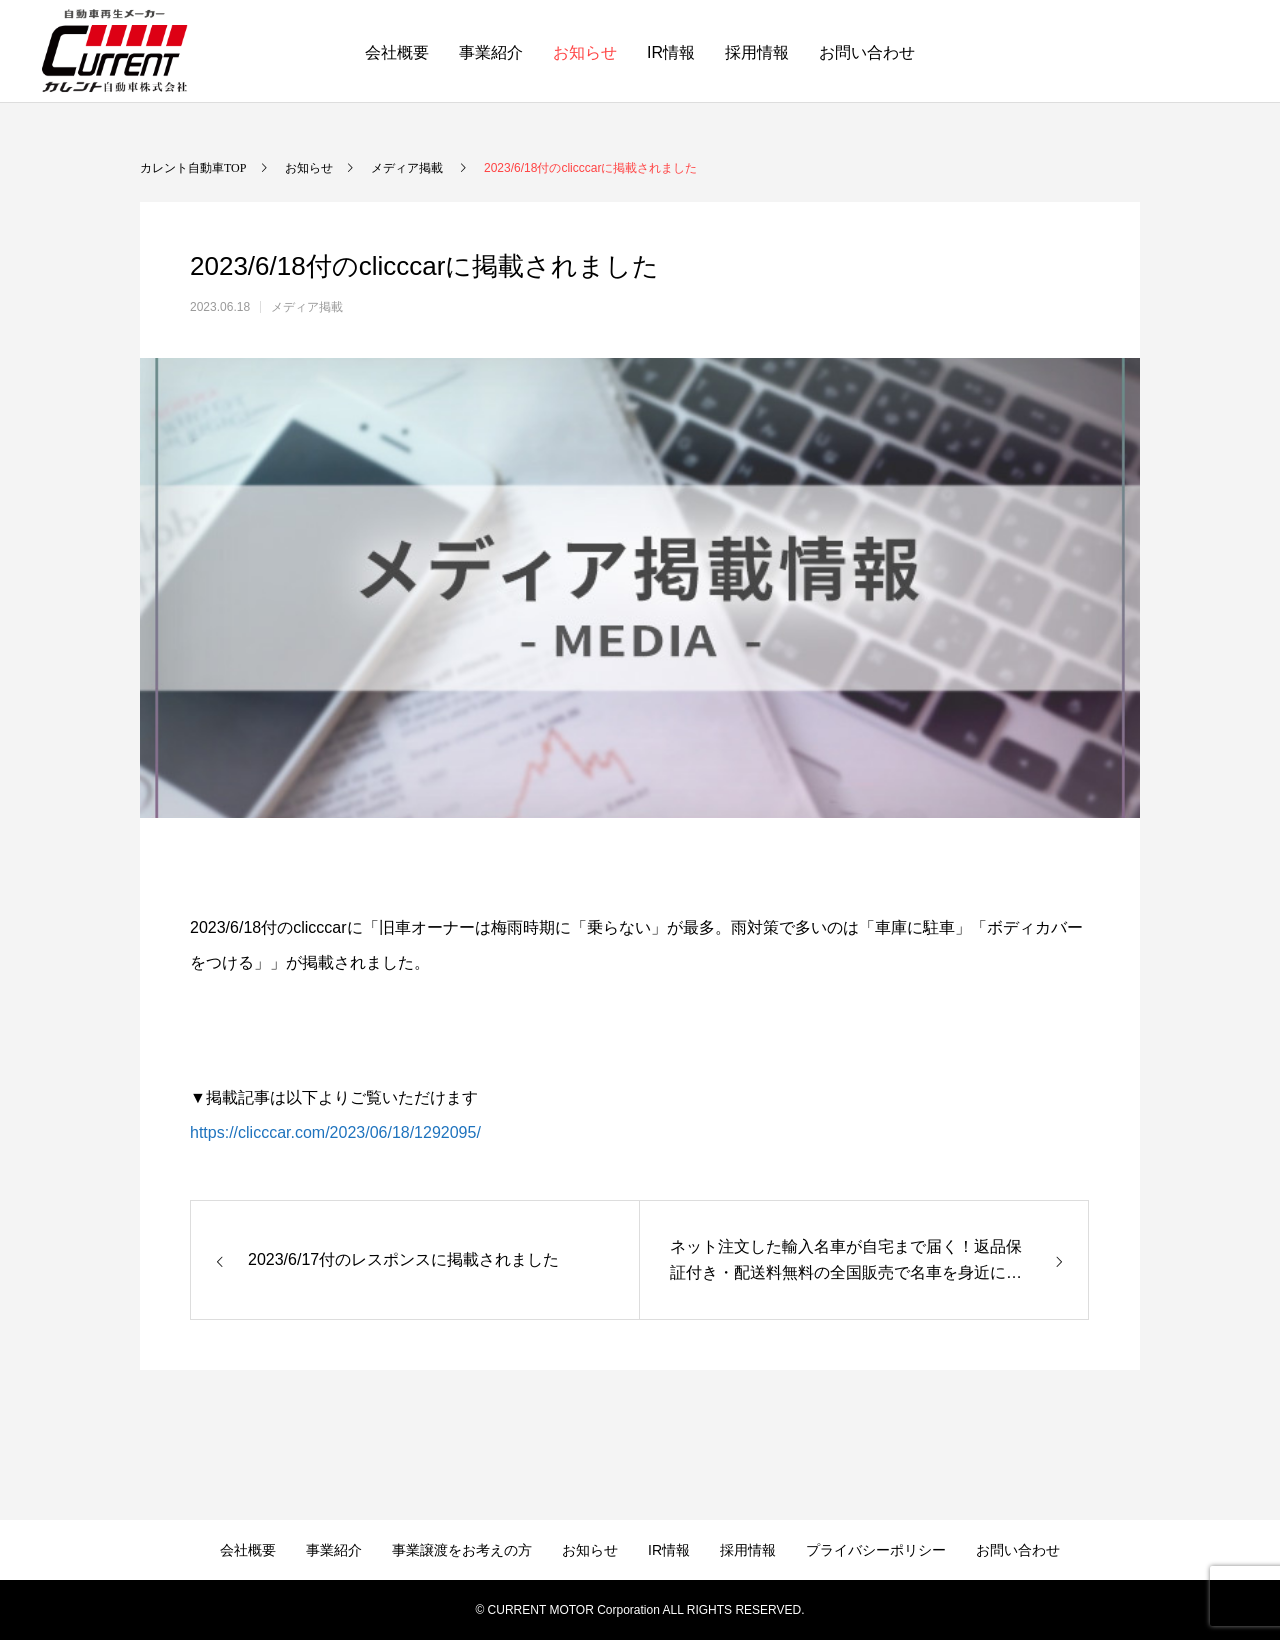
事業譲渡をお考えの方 (462, 1550)
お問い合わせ (867, 52)
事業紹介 (491, 52)
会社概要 (397, 52)
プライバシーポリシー (876, 1550)
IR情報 (671, 52)
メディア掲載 (307, 307)
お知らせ (585, 52)
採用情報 (757, 52)
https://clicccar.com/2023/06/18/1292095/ (335, 1132)
